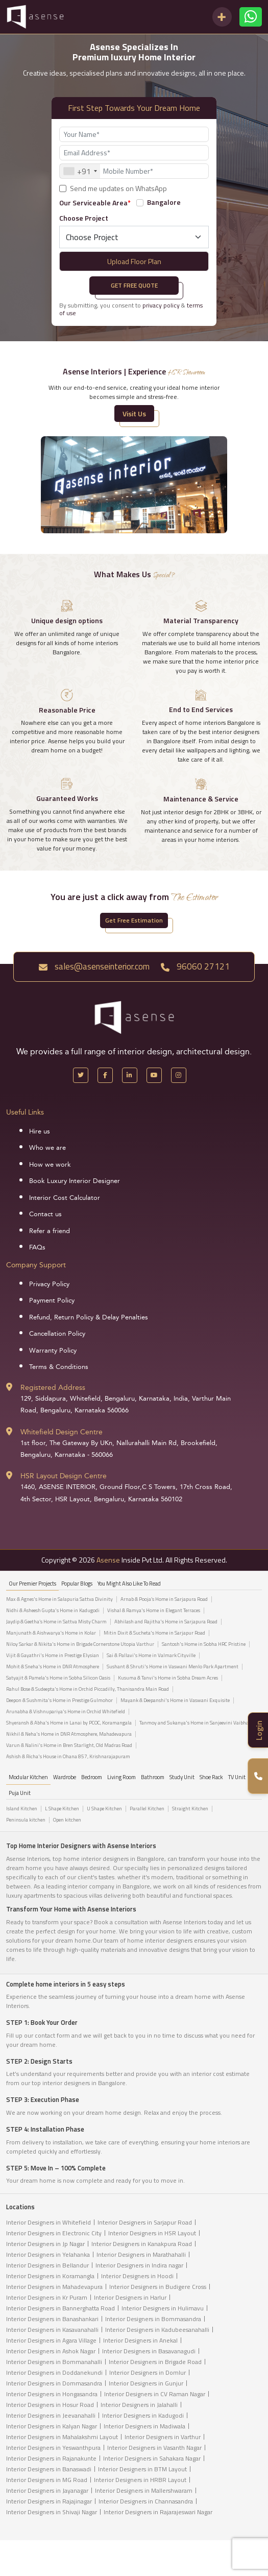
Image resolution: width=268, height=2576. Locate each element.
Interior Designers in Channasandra (146, 2501)
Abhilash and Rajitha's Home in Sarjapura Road (165, 1622)
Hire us (39, 1131)
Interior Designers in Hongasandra (52, 2394)
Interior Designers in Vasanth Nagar (154, 2447)
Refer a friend (49, 1231)
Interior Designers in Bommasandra (153, 2319)
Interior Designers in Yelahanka (48, 2254)
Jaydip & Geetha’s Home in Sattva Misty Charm (56, 1622)
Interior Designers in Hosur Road (50, 2404)
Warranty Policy (53, 1350)
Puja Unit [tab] (20, 1793)
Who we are (47, 1148)
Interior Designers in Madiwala (144, 2426)
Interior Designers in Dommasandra (54, 2383)
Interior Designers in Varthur (163, 2437)
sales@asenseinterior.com (94, 966)
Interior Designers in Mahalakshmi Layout (62, 2437)
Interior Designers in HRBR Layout (140, 2480)
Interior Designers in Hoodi (137, 2276)
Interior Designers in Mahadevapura (54, 2286)
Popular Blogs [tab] (76, 1583)
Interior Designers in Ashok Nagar (50, 2351)
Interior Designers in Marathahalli (141, 2254)
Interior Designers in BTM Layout (142, 2469)
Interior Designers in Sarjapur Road (145, 2222)
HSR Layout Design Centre (63, 1476)
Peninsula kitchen (25, 1820)
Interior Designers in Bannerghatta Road (60, 2308)
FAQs (37, 1247)
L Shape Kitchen (62, 1809)
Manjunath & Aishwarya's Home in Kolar (51, 1633)
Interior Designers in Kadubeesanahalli (157, 2329)
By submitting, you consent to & (131, 309)
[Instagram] (178, 1075)
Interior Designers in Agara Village (51, 2340)
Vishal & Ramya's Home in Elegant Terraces (153, 1611)
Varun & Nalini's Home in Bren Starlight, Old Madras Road (69, 1745)
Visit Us (134, 413)
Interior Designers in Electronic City (54, 2233)
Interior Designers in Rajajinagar (49, 2501)
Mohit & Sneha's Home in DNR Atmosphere (52, 1667)
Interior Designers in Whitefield (48, 2222)
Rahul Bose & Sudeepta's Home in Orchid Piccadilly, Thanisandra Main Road (87, 1689)
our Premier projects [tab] (32, 1583)
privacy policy (161, 305)
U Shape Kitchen (104, 1809)
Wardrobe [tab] (64, 1777)
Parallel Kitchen (147, 1809)
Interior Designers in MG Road (46, 2480)
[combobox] (80, 171)
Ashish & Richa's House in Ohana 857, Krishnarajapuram (68, 1757)
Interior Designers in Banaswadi (48, 2469)
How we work (50, 1165)
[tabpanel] (134, 1680)
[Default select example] (134, 237)
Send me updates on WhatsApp (118, 188)
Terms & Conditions (58, 1367)
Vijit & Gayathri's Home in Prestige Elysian (52, 1655)
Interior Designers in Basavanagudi (149, 2351)
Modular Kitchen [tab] (28, 1777)
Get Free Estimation (134, 920)
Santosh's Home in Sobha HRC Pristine (204, 1644)
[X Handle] (80, 1075)
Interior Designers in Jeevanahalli (50, 2415)
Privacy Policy (49, 1284)
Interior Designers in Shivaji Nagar (51, 2512)
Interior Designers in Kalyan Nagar (51, 2426)
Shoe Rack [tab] (211, 1777)
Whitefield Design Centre (61, 1432)
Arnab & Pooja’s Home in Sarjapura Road (164, 1599)
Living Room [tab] (121, 1777)
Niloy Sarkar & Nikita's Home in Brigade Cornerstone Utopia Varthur (80, 1644)
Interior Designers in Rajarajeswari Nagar (158, 2512)
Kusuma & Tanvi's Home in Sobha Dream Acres (168, 1678)
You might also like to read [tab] (129, 1583)
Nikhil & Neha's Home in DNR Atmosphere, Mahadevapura (69, 1734)
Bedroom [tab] (91, 1777)
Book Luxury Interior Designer (74, 1181)
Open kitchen (67, 1820)
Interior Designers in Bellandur (47, 2265)
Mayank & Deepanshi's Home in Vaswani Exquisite (175, 1700)
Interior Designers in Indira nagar (139, 2265)
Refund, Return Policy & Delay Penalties (88, 1317)
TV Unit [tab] (237, 1777)
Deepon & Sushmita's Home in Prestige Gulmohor (59, 1700)
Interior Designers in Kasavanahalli (52, 2329)
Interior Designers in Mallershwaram (143, 2490)
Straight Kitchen (190, 1809)
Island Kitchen (21, 1809)
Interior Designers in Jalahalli (139, 2404)
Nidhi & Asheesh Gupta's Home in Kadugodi (53, 1611)
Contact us (45, 1214)
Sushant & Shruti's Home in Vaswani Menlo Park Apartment (172, 1667)
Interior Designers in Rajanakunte (51, 2458)
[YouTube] (154, 1075)
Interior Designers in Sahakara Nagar (152, 2458)
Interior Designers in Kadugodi (143, 2415)
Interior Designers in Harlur (130, 2297)
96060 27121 (195, 966)
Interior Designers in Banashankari (52, 2319)
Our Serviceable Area (95, 202)
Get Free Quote (134, 285)
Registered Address (52, 1387)
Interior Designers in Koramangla (50, 2276)
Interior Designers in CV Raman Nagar (154, 2394)
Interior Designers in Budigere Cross (157, 2286)
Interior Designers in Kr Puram (46, 2297)
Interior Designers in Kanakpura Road (141, 2244)
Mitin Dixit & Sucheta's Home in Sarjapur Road (154, 1633)
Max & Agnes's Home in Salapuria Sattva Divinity (59, 1599)
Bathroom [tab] (152, 1777)
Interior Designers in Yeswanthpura (53, 2447)
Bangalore (164, 202)
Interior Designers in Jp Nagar (45, 2244)
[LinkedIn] (129, 1075)
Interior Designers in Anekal (140, 2340)
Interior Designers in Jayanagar (47, 2490)
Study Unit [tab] (181, 1777)
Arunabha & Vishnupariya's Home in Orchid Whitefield (65, 1712)
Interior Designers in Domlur (147, 2372)
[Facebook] (105, 1075)
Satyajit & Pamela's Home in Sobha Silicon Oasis (58, 1678)
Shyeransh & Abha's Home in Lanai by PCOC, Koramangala (69, 1723)
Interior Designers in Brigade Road (155, 2362)
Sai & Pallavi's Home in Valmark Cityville (151, 1655)
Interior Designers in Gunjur (146, 2383)
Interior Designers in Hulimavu (162, 2308)
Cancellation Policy (57, 1334)
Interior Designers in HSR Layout (152, 2233)
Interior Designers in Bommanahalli (54, 2362)
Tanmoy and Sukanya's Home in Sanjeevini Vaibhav (195, 1723)
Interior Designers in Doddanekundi (54, 2372)
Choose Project (83, 217)
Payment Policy (52, 1300)
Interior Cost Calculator (64, 1198)
